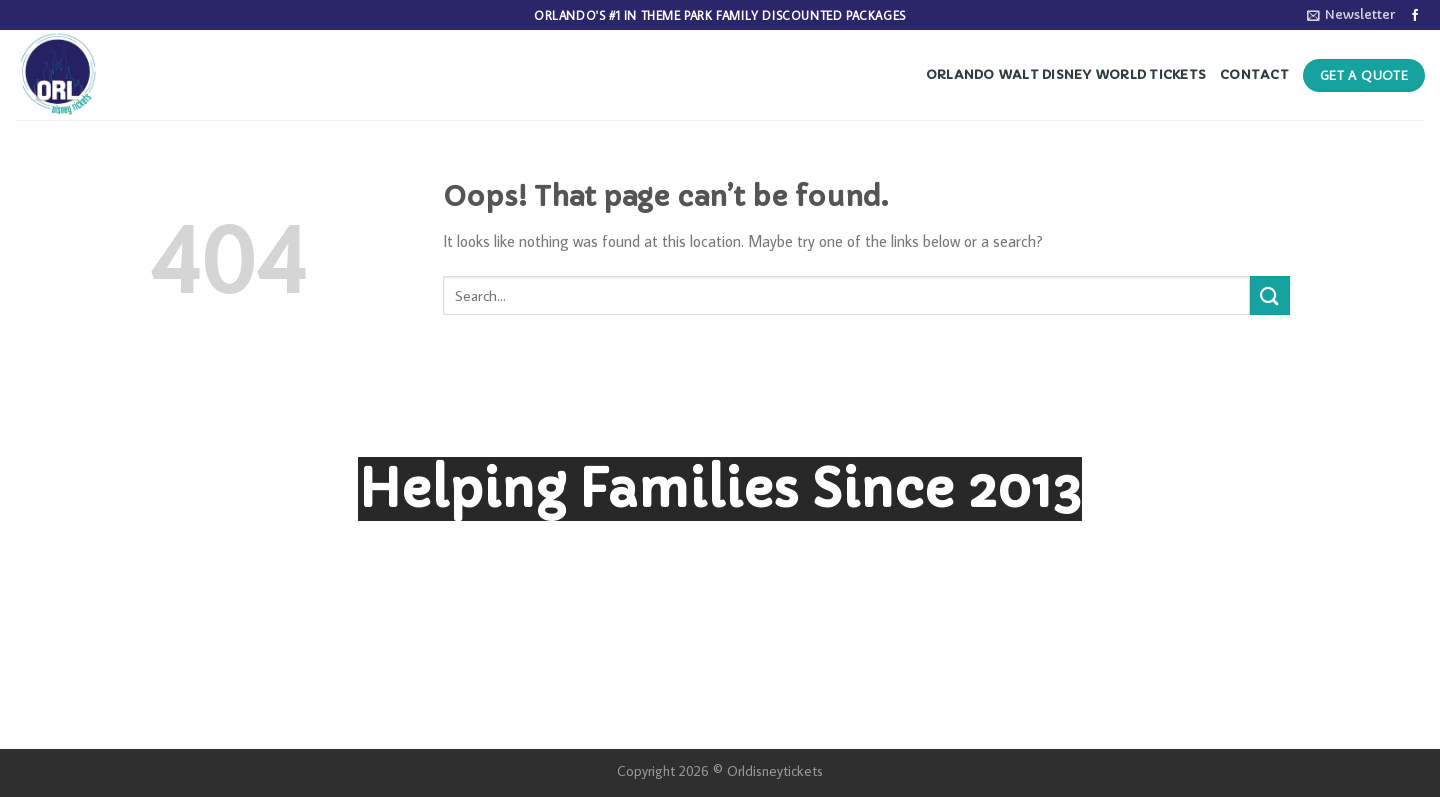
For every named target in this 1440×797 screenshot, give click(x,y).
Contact (1254, 75)
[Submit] (1270, 295)
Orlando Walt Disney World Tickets (1066, 75)
